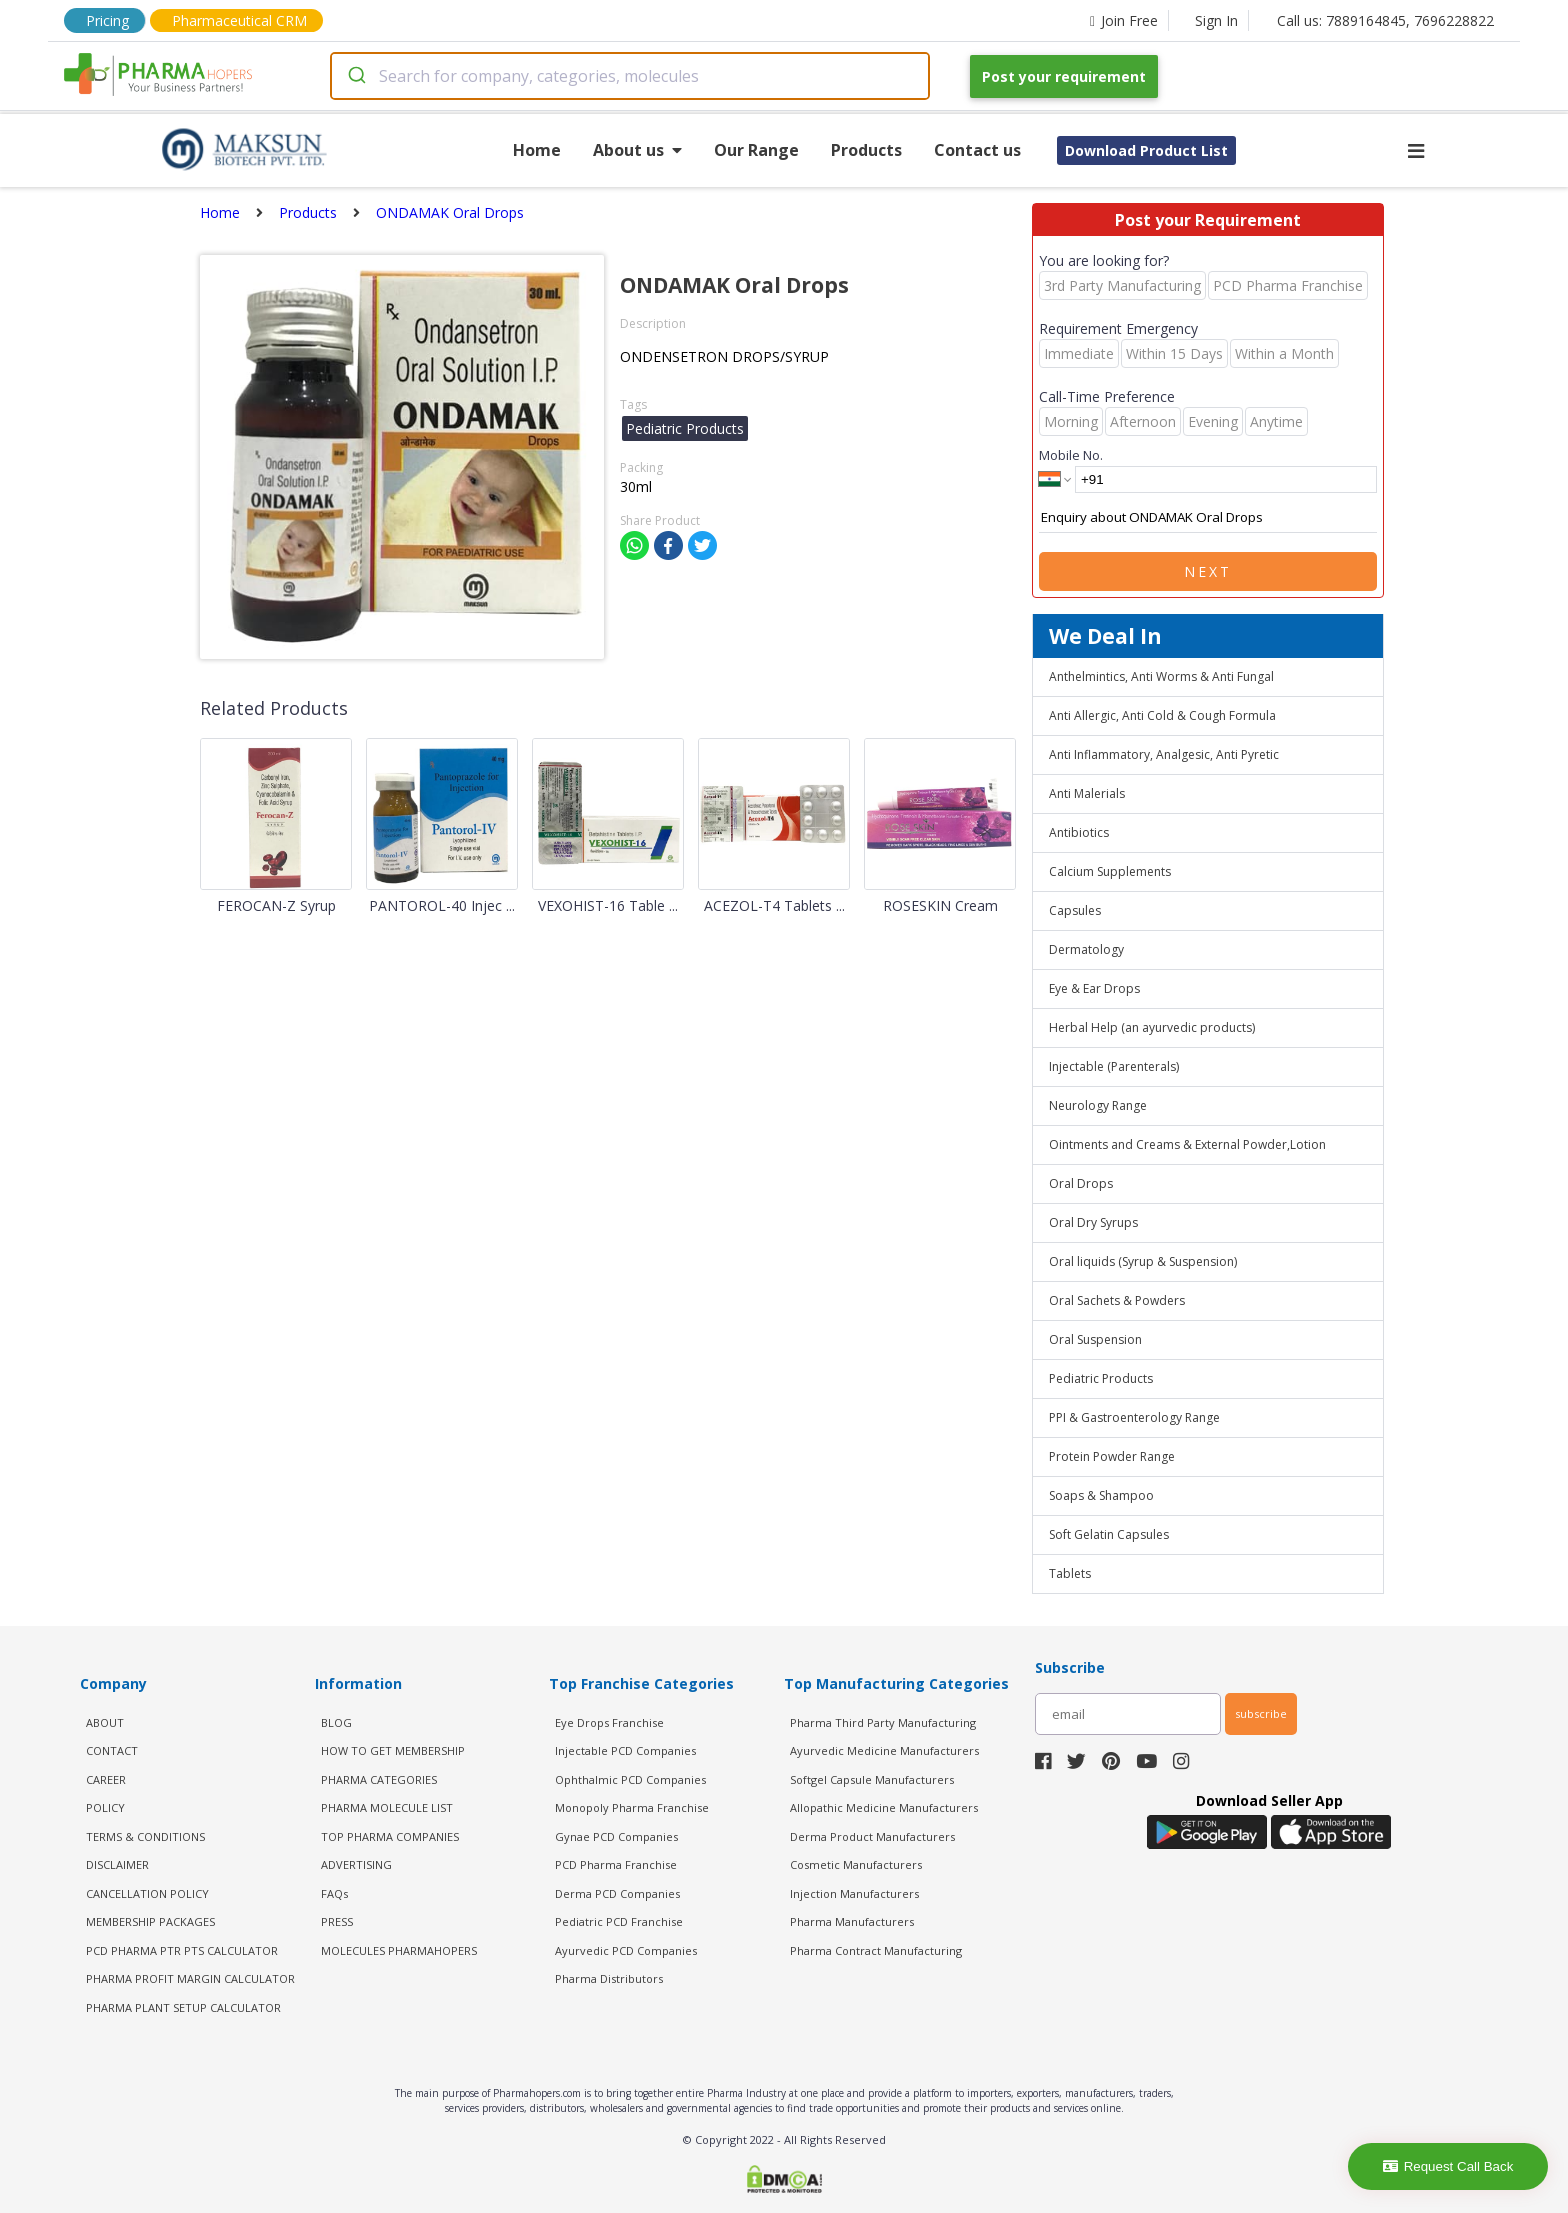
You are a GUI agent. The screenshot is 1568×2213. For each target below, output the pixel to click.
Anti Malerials (1087, 793)
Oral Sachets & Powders (1117, 1300)
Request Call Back (1448, 2166)
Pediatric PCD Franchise (619, 1921)
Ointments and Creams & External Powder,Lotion (1187, 1144)
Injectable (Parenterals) (1114, 1066)
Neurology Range (1098, 1105)
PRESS (337, 1921)
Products (866, 150)
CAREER (106, 1779)
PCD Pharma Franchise (616, 1864)
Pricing (107, 20)
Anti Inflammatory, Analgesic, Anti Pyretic (1164, 754)
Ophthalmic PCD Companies (630, 1779)
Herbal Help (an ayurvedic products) (1152, 1027)
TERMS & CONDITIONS (145, 1836)
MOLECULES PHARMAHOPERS (399, 1950)
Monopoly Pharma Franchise (632, 1807)
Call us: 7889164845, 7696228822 (1385, 20)
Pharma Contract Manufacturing (876, 1950)
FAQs (334, 1893)
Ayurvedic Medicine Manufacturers (884, 1750)
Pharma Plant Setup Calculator (183, 2007)
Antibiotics (1079, 832)
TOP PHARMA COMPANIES (390, 1836)
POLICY (105, 1807)
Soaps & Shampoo (1101, 1495)
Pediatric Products (1101, 1378)
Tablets (1070, 1573)
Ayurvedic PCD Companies (626, 1950)
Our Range (756, 150)
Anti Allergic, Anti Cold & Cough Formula (1162, 715)
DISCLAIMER (117, 1864)
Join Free (1124, 20)
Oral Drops (1081, 1183)
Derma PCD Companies (617, 1893)
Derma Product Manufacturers (872, 1836)
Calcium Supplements (1110, 871)
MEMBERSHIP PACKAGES (150, 1921)
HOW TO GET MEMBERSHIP (393, 1750)
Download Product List (1146, 150)
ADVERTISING (356, 1864)
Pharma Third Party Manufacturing (883, 1722)
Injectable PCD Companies (625, 1750)
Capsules (1075, 910)
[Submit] (355, 76)
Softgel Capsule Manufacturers (872, 1779)
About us (637, 150)
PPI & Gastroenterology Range (1134, 1417)
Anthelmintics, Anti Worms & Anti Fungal (1161, 676)
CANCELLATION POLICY (147, 1893)
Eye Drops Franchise (609, 1722)
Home (537, 150)
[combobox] (630, 76)
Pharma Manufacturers (852, 1921)
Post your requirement (1064, 76)
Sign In (1216, 20)
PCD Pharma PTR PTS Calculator (182, 1950)
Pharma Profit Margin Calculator (190, 1978)
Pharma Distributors (609, 1978)
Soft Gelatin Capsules (1109, 1534)
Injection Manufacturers (854, 1893)
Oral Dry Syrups (1093, 1222)
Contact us (977, 150)
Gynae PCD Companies (616, 1836)
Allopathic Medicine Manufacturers (884, 1807)
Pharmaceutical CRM (239, 20)
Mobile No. (1071, 455)
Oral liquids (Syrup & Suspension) (1143, 1261)
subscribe (1261, 1713)
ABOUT (105, 1722)
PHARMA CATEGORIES (379, 1779)
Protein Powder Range (1112, 1456)
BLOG (336, 1722)
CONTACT (112, 1750)
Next (1208, 571)
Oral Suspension (1095, 1339)
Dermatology (1086, 949)
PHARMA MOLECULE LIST (387, 1807)
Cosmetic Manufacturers (856, 1864)
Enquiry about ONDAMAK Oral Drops (1208, 518)
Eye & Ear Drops (1094, 988)
